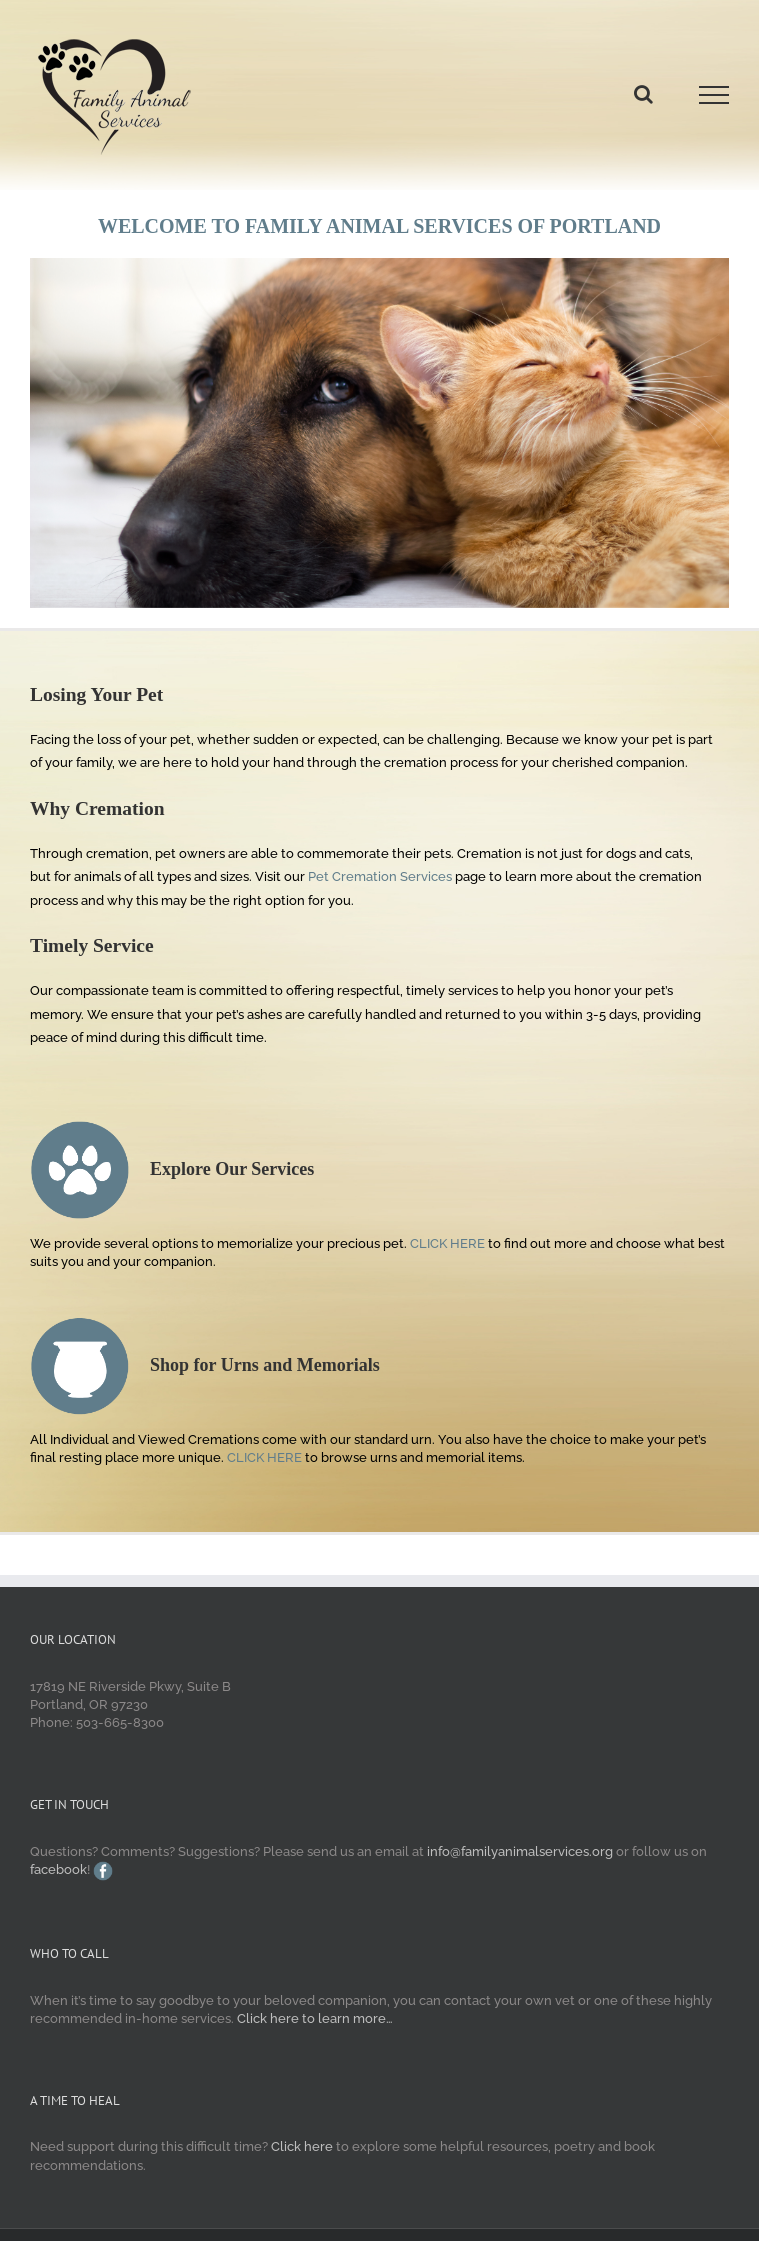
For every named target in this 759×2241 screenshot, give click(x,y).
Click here (302, 2146)
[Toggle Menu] (714, 95)
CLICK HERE (446, 1243)
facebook (58, 1869)
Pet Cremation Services (380, 876)
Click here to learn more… (315, 2018)
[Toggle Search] (643, 94)
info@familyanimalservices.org (520, 1851)
